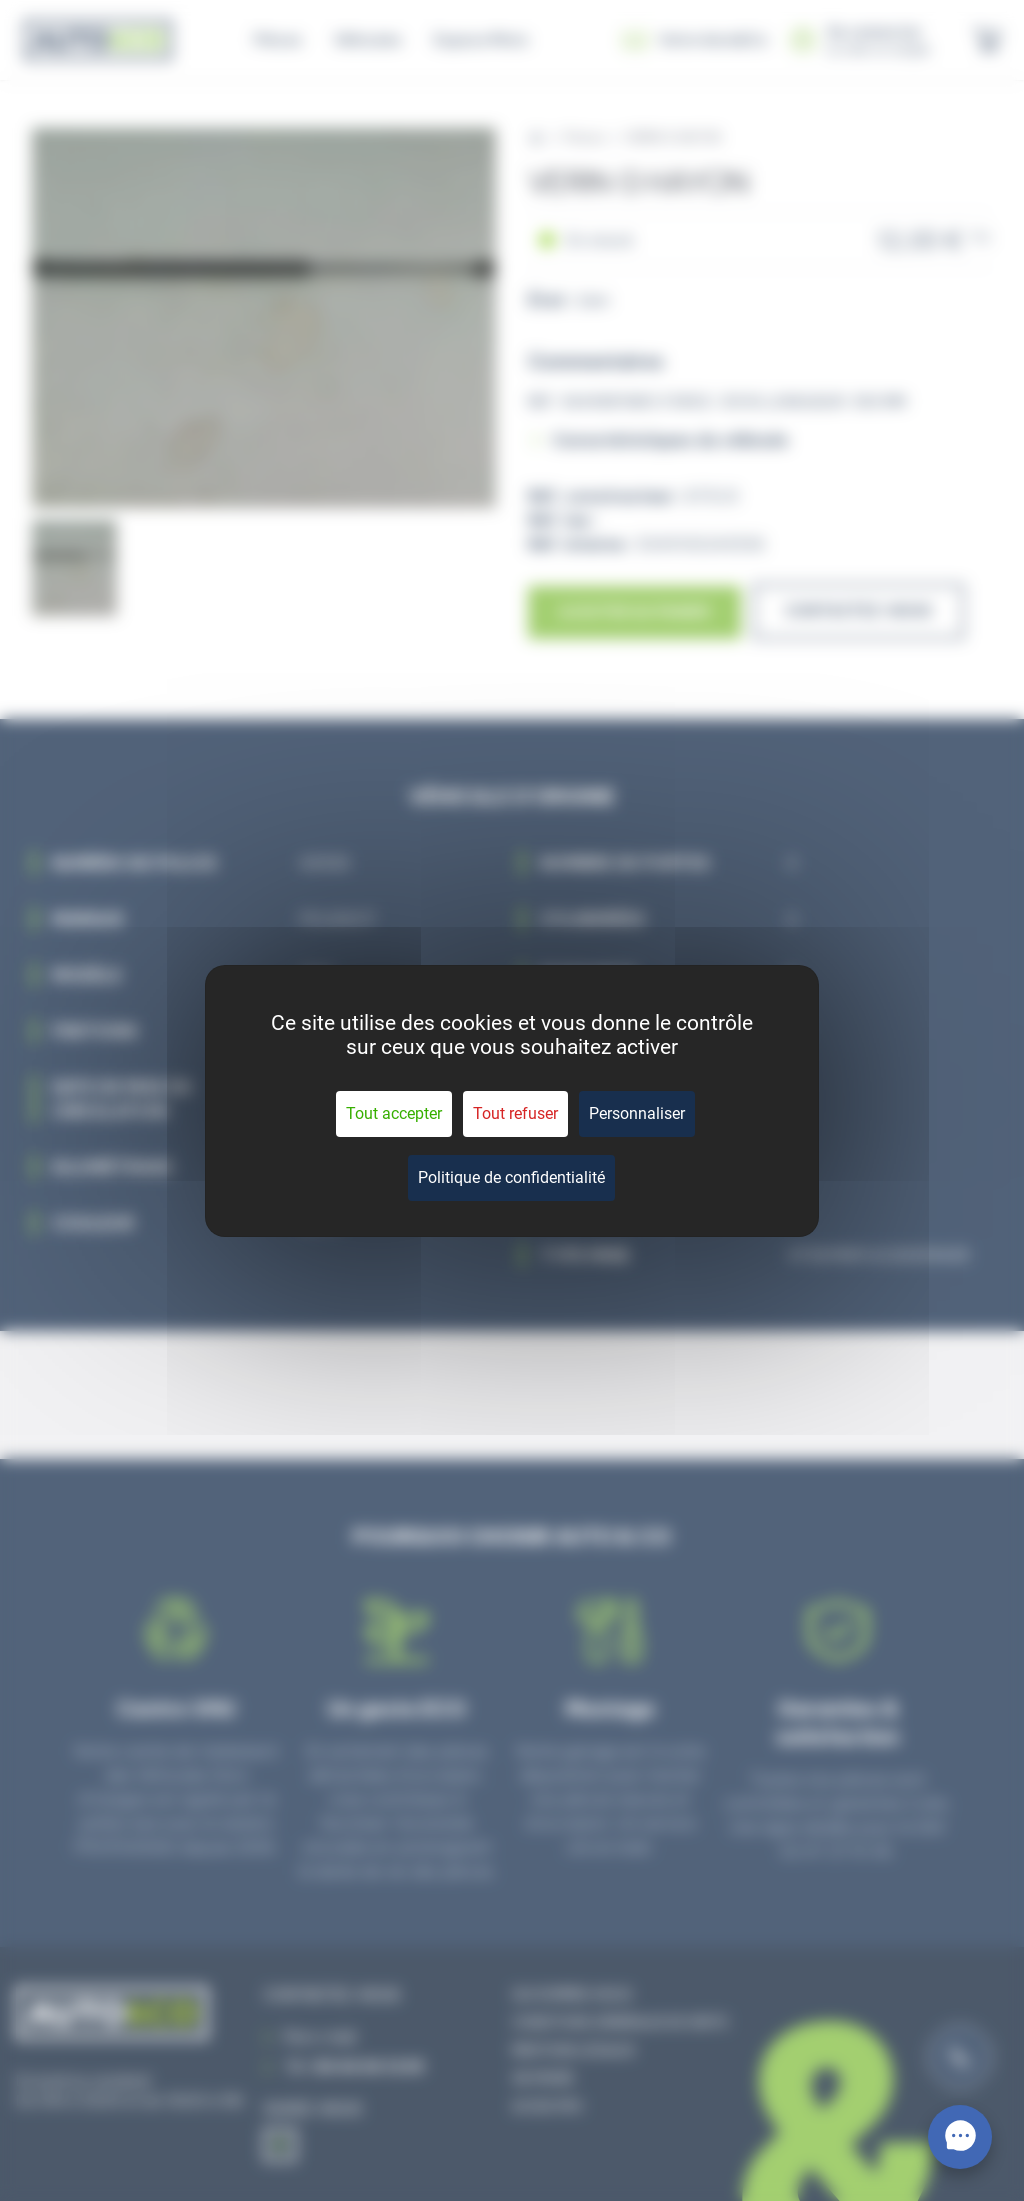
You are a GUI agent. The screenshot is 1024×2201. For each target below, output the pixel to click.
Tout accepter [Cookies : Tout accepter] (394, 1113)
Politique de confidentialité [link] (511, 1177)
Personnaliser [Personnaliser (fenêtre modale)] (637, 1113)
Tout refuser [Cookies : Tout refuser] (515, 1113)
